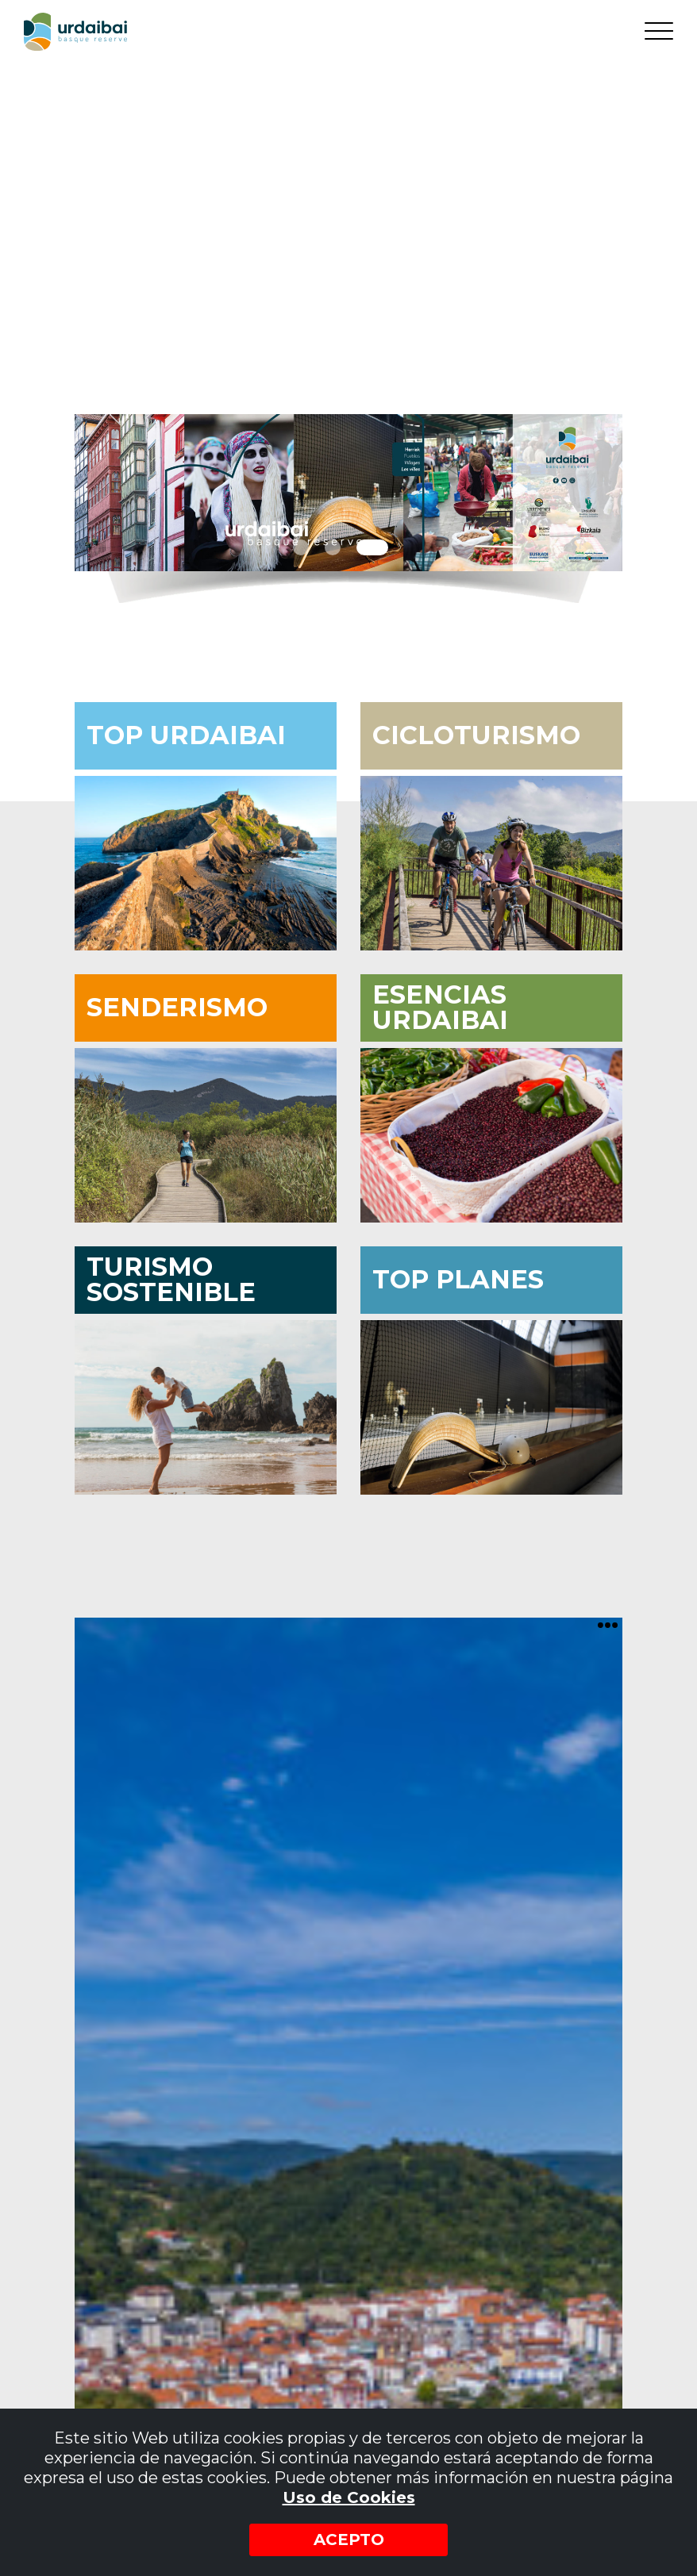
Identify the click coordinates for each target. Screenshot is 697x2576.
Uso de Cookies (349, 2497)
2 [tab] (333, 547)
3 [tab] (372, 547)
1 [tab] (301, 547)
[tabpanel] (348, 492)
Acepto (349, 2539)
